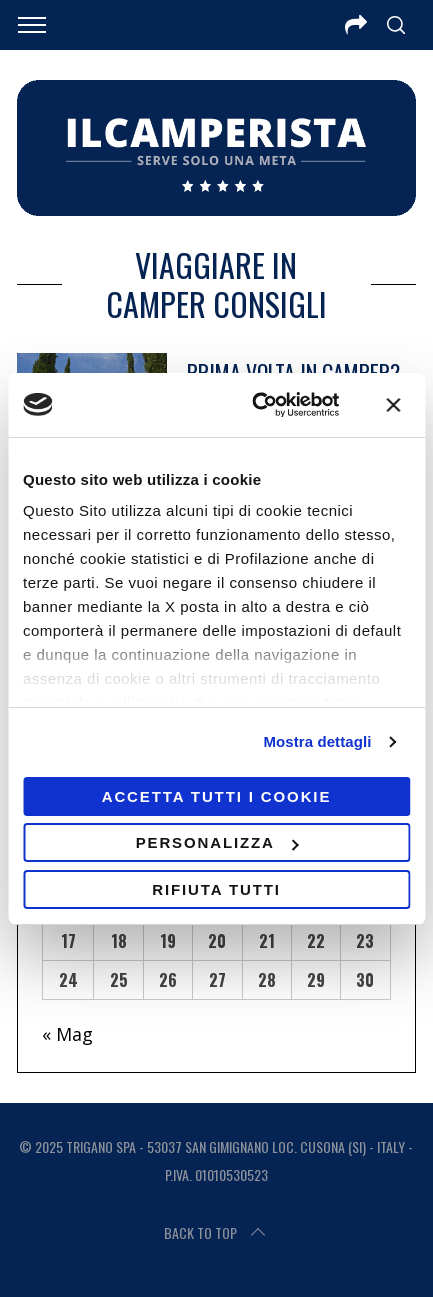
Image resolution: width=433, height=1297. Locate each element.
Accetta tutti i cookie (217, 796)
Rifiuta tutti (216, 889)
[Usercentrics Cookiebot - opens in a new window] (256, 405)
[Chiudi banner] (393, 405)
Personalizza (217, 842)
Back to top (216, 1233)
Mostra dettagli (317, 741)
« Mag (67, 1034)
